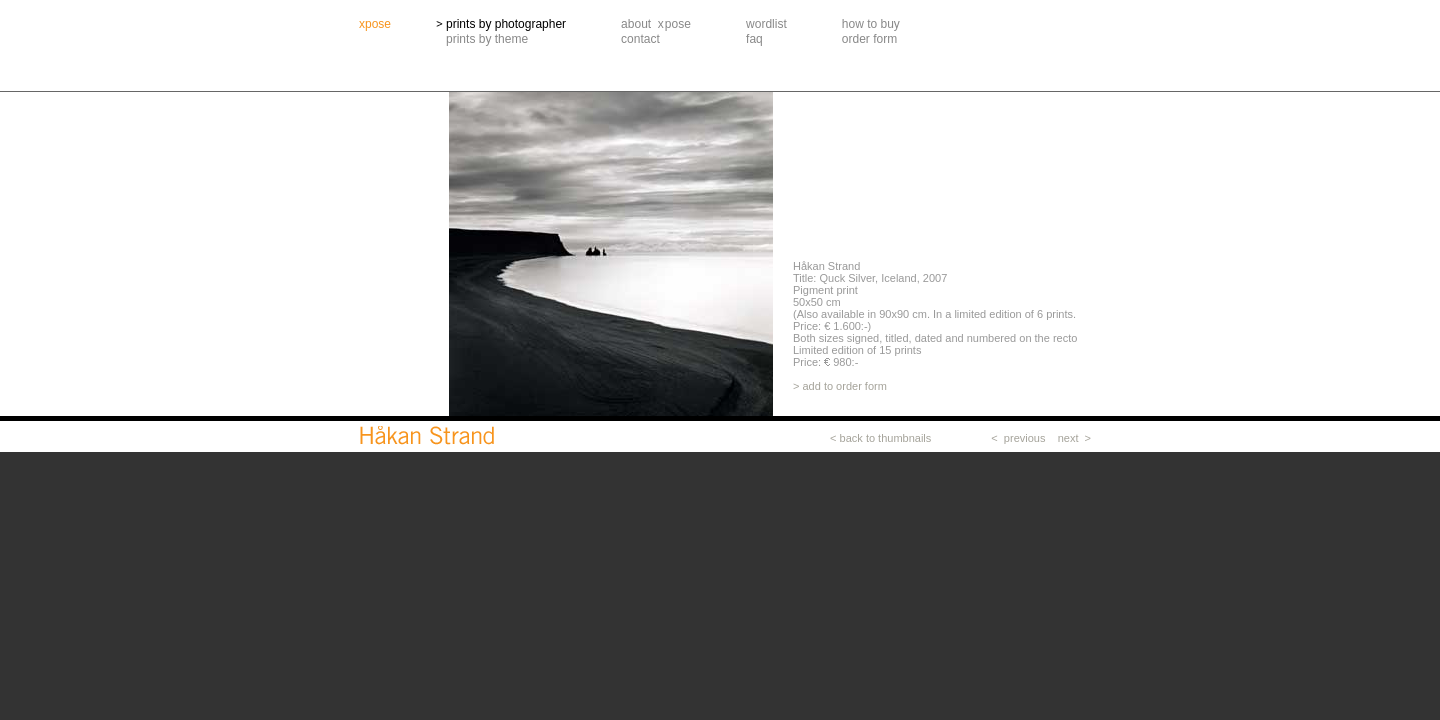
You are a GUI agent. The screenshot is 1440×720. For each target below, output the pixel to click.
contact (640, 39)
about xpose (656, 24)
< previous (1018, 438)
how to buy (871, 24)
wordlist (766, 24)
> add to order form (840, 386)
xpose (375, 24)
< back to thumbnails (880, 438)
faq (754, 39)
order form (869, 39)
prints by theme (487, 39)
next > (1074, 438)
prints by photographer (506, 24)
